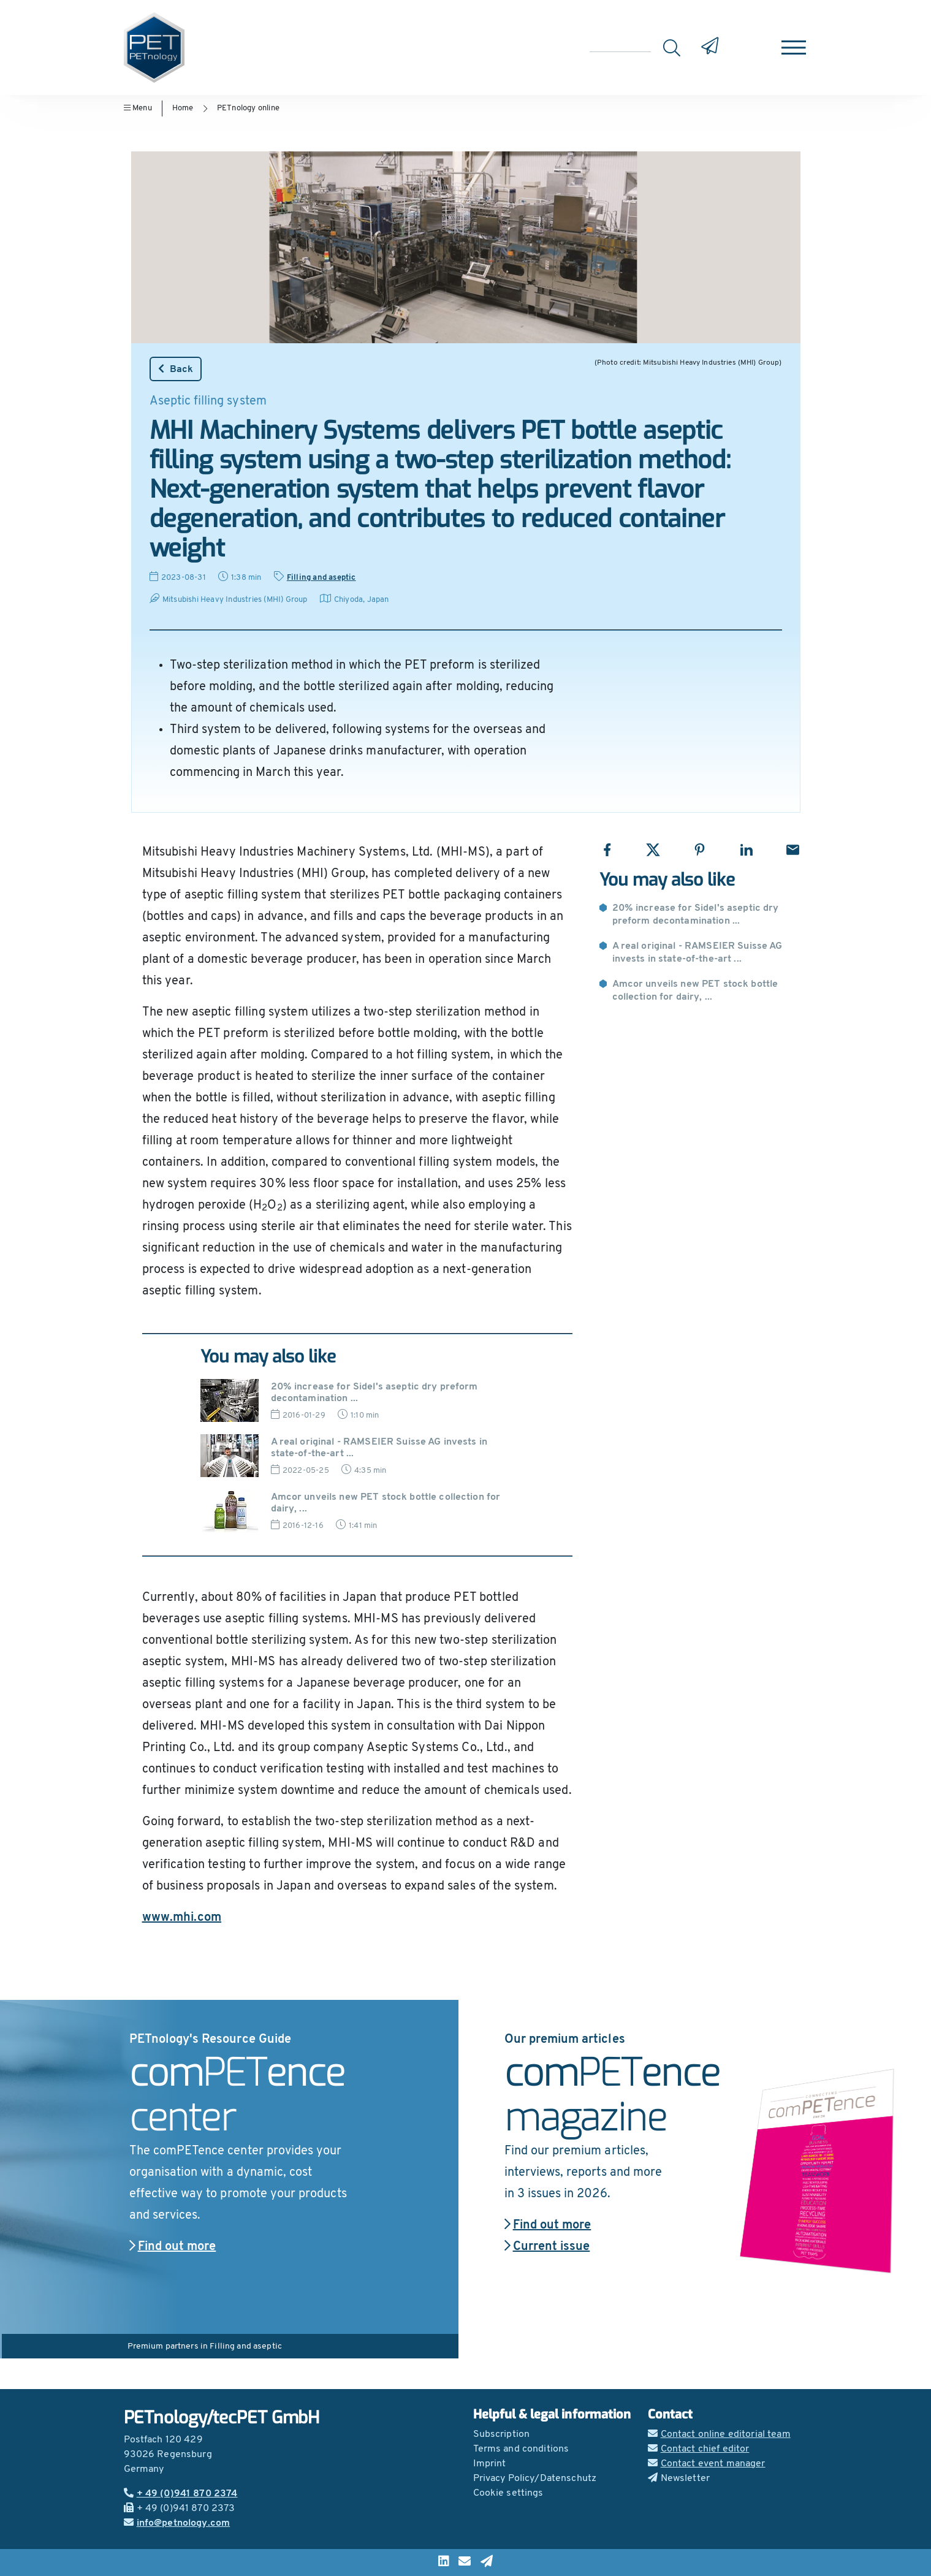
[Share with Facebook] (607, 849)
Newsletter (679, 2478)
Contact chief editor (699, 2449)
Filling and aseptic (321, 578)
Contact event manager (707, 2464)
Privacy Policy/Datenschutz (535, 2478)
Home (183, 108)
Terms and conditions (521, 2449)
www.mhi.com (182, 1918)
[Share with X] (653, 849)
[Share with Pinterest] (699, 849)
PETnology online (248, 108)
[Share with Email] (792, 849)
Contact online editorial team (719, 2434)
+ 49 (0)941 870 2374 (181, 2494)
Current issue (547, 2247)
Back (176, 368)
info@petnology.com (177, 2523)
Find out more (172, 2247)
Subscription (501, 2434)
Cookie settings (508, 2493)
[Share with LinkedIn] (746, 849)
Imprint (489, 2464)
